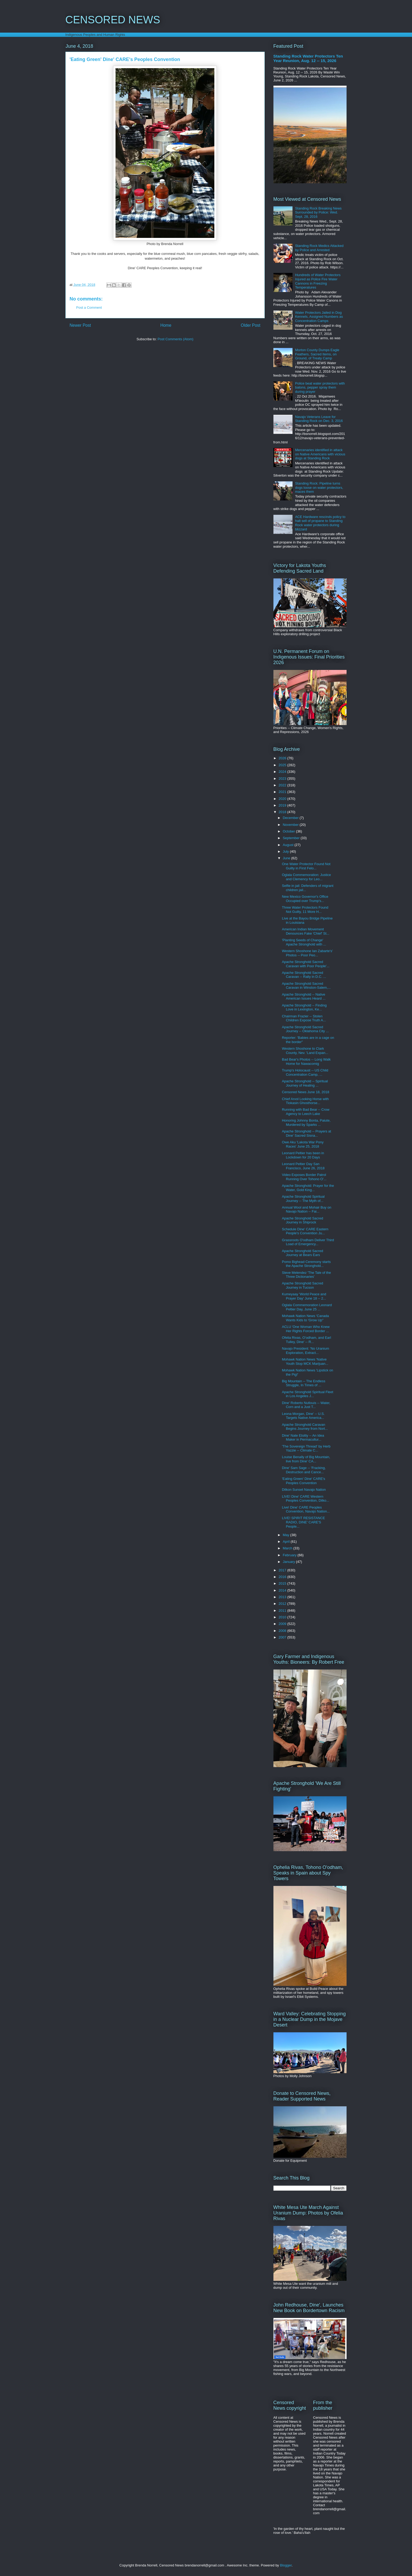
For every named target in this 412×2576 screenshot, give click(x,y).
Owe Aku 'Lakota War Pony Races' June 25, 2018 (303, 1144)
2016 (283, 1577)
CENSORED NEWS (112, 19)
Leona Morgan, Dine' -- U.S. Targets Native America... (303, 1416)
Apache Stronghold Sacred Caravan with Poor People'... (305, 964)
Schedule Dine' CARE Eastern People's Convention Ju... (305, 1231)
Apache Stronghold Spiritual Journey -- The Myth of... (303, 1199)
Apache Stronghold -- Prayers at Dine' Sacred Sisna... (306, 1133)
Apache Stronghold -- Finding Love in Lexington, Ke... (304, 1007)
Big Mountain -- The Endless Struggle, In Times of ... (303, 1383)
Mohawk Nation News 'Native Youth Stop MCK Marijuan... (305, 1361)
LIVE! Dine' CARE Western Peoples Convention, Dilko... (305, 1498)
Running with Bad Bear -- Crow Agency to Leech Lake (305, 1112)
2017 (283, 1570)
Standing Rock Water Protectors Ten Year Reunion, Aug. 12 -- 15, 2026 (308, 58)
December (291, 818)
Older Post (250, 325)
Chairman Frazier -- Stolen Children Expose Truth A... (304, 1018)
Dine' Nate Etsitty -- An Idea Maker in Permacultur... (303, 1437)
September (291, 838)
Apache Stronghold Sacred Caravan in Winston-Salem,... (306, 986)
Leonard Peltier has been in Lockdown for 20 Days (303, 1155)
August (288, 845)
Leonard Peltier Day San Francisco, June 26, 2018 (303, 1166)
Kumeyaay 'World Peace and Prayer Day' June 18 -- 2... (304, 1296)
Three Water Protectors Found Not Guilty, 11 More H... (305, 909)
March (288, 1548)
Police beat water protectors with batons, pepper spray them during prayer (320, 387)
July (286, 851)
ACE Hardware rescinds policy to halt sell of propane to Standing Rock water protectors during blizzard (320, 523)
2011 (283, 1610)
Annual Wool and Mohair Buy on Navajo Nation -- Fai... (306, 1209)
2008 (283, 1631)
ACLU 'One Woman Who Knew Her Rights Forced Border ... (306, 1329)
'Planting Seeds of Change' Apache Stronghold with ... (304, 942)
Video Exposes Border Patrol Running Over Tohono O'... (304, 1177)
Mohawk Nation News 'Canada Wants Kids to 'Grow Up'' (305, 1318)
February (290, 1555)
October (289, 831)
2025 (283, 765)
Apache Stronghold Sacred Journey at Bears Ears (302, 1253)
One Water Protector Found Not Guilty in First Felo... (306, 866)
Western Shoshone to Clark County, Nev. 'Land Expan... (305, 1051)
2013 (283, 1597)
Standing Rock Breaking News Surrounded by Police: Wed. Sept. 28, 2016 (318, 212)
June (287, 858)
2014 (283, 1590)
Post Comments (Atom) (175, 339)
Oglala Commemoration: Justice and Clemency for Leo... (306, 877)
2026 (283, 758)
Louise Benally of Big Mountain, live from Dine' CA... (306, 1459)
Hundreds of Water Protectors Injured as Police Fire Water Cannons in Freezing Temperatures (317, 281)
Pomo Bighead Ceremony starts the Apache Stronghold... (306, 1264)
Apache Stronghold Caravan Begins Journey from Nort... (305, 1427)
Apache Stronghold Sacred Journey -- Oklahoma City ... (305, 1029)
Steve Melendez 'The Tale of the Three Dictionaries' (306, 1275)
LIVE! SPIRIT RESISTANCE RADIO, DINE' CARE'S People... (303, 1522)
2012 (283, 1604)
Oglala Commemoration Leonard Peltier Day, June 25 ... (307, 1307)
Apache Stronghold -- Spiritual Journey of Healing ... (305, 1083)
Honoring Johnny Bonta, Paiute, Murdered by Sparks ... (306, 1122)
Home (165, 325)
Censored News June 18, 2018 (305, 1092)
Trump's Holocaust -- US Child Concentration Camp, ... (305, 1072)
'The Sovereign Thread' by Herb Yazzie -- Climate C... (306, 1448)
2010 (283, 1617)
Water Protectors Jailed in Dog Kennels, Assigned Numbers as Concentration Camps (319, 317)
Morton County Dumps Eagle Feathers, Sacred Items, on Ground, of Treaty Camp (317, 354)
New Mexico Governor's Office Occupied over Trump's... (305, 899)
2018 (283, 812)
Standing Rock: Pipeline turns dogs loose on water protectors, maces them (319, 487)
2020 (283, 799)
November (291, 825)
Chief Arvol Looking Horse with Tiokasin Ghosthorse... (305, 1101)
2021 (283, 792)
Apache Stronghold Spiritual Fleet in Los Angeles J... (307, 1394)
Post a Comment (89, 308)
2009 (283, 1624)
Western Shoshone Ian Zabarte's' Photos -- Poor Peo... (307, 953)
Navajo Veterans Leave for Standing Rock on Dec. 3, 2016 (319, 419)
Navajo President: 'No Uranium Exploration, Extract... (305, 1350)
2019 (283, 805)
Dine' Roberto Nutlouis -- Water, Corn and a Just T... (306, 1405)
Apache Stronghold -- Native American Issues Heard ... (304, 996)
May (286, 1535)
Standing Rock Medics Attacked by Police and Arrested (319, 248)
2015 (283, 1583)
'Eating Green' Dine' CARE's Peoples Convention (303, 1481)
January (289, 1562)
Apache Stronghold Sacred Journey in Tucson (302, 1285)
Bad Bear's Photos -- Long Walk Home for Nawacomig (306, 1061)
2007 (283, 1637)
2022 (283, 785)
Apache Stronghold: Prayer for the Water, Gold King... (308, 1188)
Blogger (286, 2565)
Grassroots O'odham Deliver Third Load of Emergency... (308, 1242)
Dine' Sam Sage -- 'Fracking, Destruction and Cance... (304, 1470)
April (287, 1542)
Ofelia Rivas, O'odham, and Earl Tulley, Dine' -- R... (306, 1340)
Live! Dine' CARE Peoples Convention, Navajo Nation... (306, 1509)
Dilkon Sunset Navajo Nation (304, 1490)
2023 (283, 779)
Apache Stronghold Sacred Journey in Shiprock (302, 1220)
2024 (283, 772)
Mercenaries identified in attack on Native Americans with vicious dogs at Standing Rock (320, 454)
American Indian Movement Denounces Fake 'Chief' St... (305, 931)
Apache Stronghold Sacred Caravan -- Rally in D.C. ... (304, 975)
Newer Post (80, 325)
